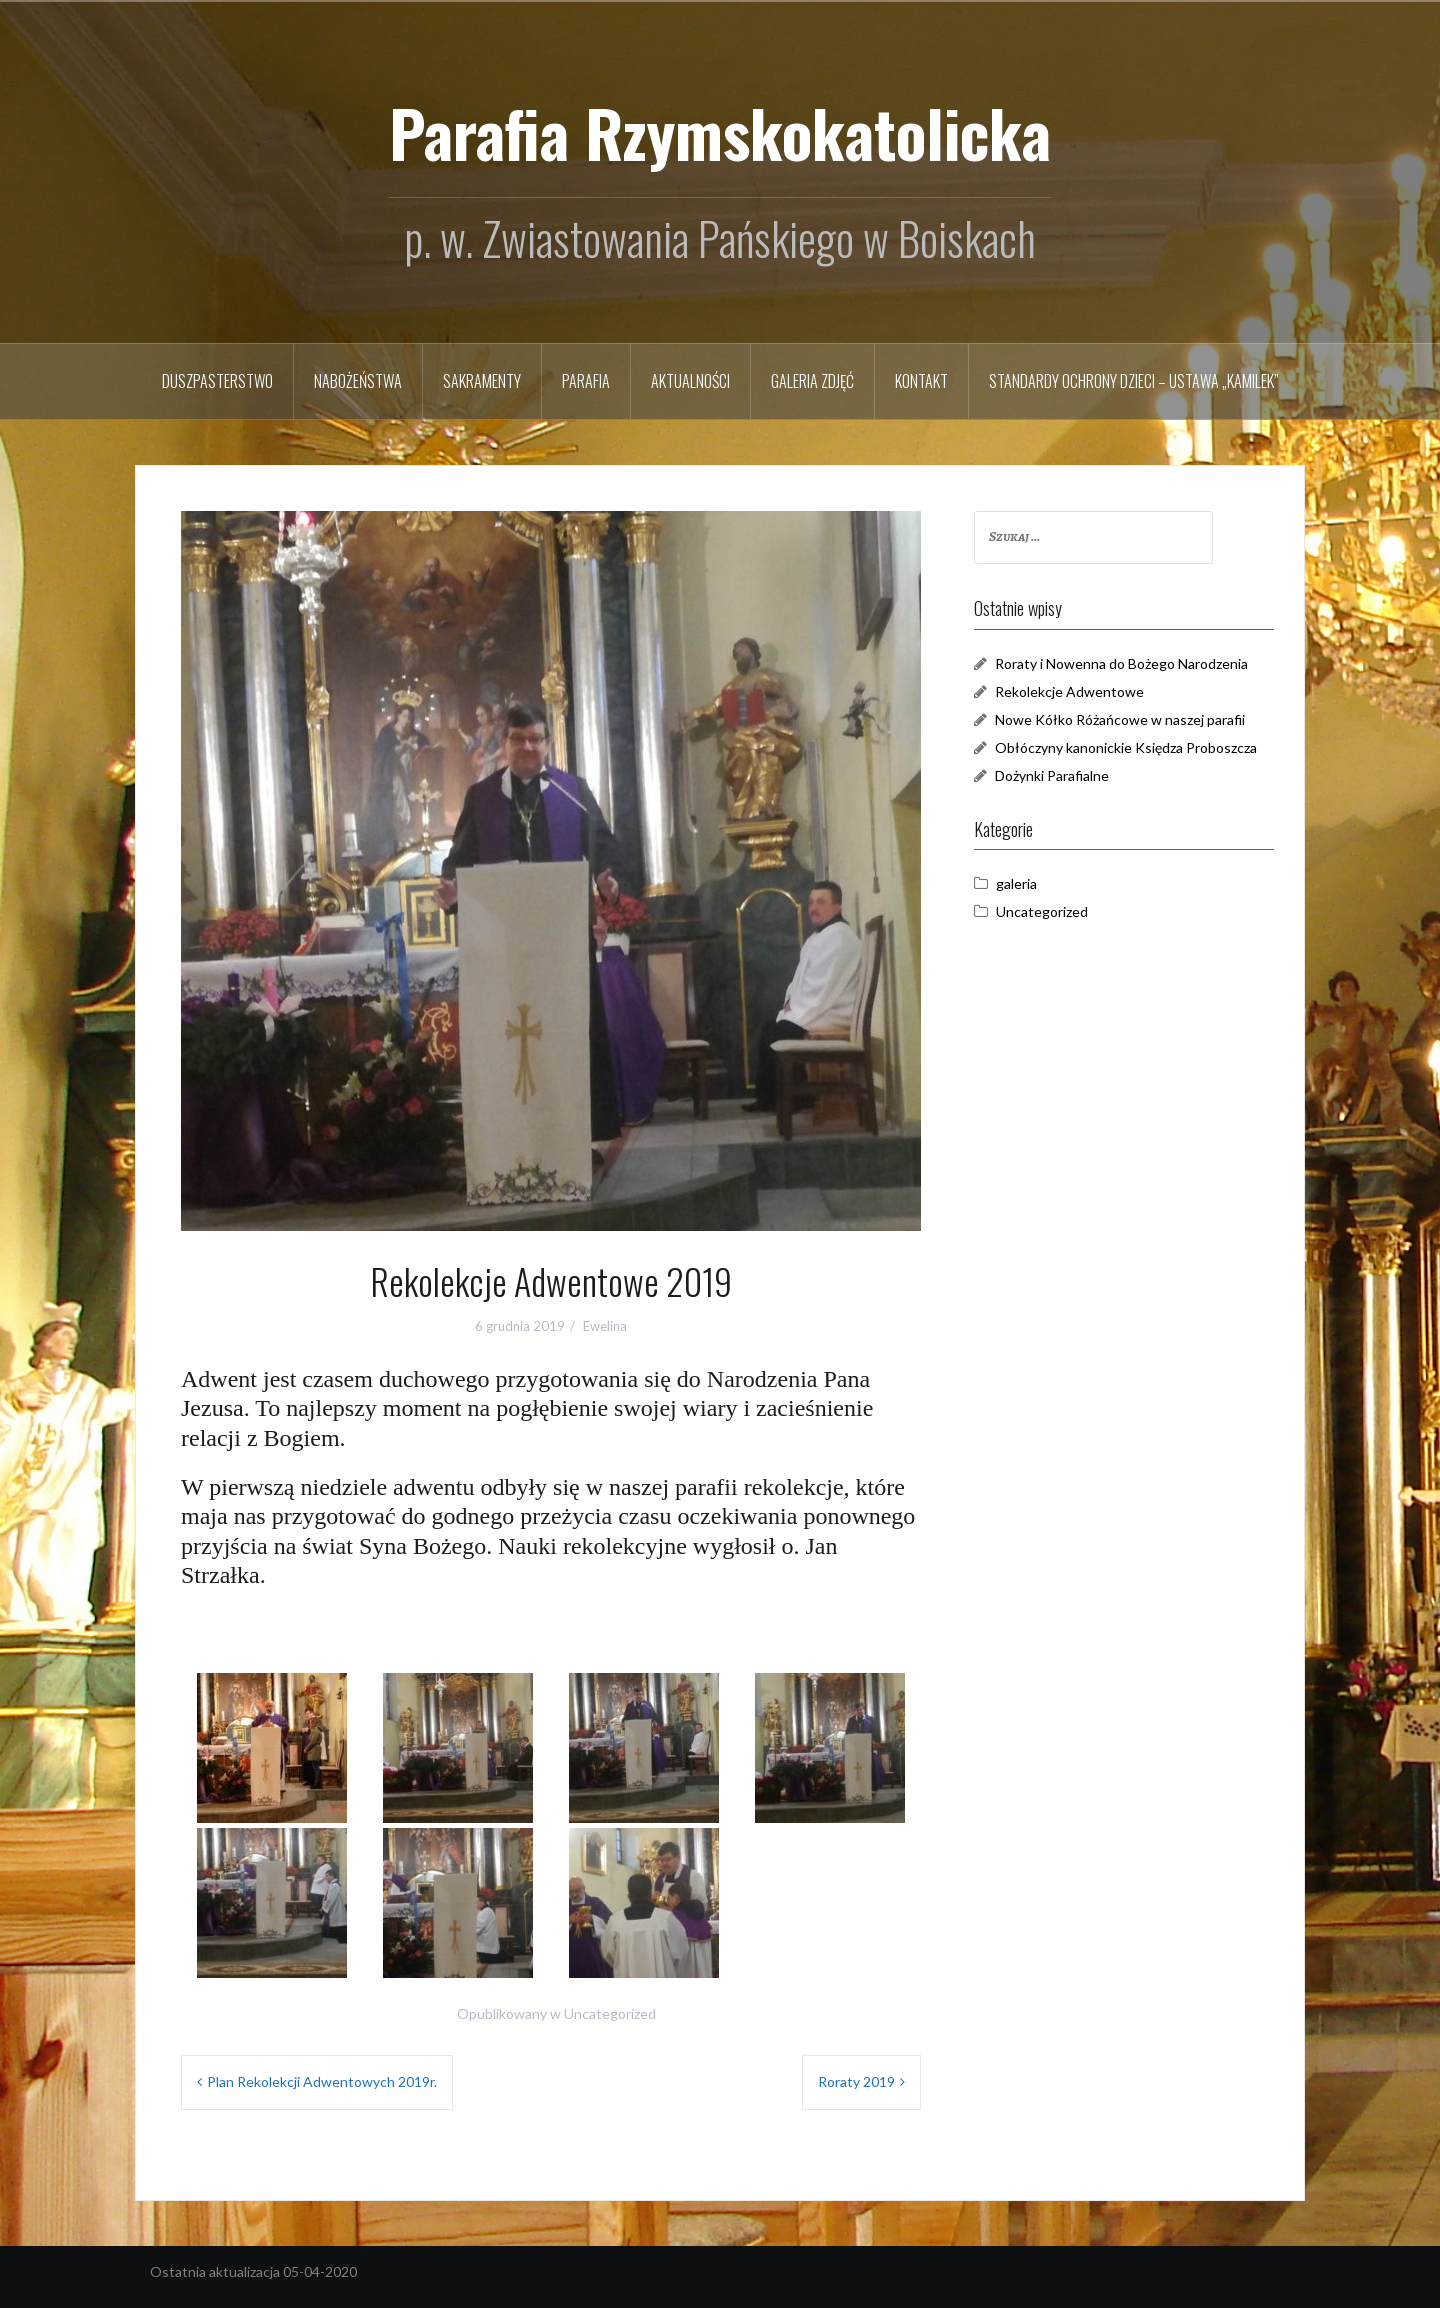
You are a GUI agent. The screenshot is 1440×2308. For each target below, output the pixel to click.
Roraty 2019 (856, 2081)
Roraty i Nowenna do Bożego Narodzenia (1121, 663)
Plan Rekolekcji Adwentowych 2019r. (322, 2081)
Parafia (586, 381)
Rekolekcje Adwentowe (1069, 691)
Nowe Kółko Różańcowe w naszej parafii (1120, 719)
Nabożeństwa (358, 381)
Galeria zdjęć (812, 381)
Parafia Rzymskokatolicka (720, 132)
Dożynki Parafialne (1052, 775)
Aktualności (690, 381)
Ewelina (605, 1326)
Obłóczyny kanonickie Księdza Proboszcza (1126, 747)
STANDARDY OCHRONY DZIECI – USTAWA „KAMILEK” (1134, 381)
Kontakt (921, 381)
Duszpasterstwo (217, 381)
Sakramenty (482, 381)
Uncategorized (610, 2013)
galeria (1016, 883)
